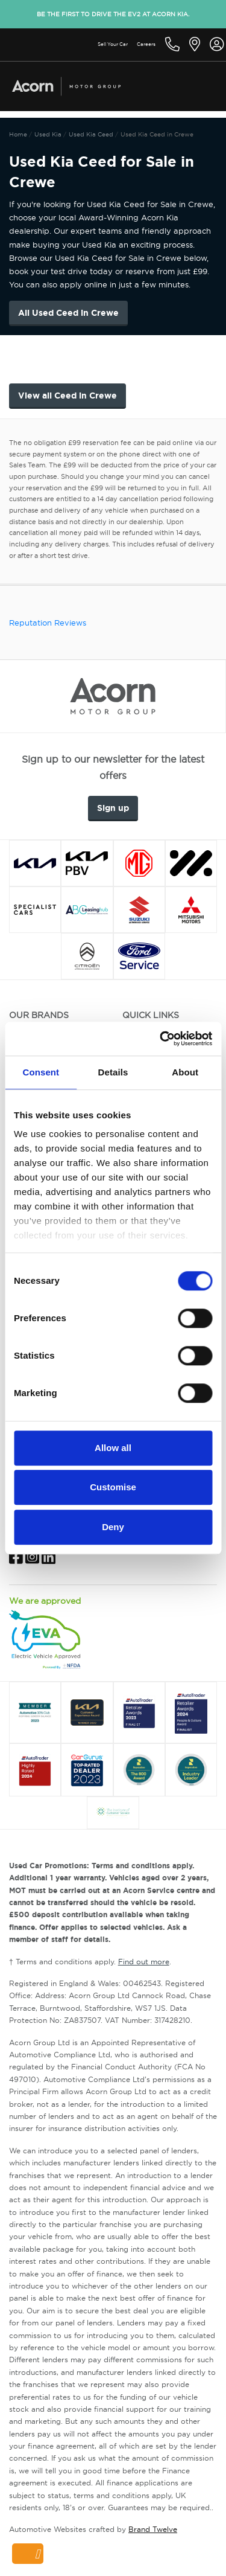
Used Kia (47, 134)
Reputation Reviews (47, 622)
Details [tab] (113, 1072)
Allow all (113, 1448)
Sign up (113, 808)
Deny (113, 1527)
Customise (113, 1487)
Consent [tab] (40, 1072)
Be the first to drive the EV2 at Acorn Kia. (113, 14)
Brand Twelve (152, 2529)
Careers (146, 44)
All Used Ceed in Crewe (68, 312)
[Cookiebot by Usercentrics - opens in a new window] (161, 1038)
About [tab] (185, 1072)
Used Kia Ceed (92, 134)
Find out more (143, 1961)
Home (18, 134)
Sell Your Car (113, 44)
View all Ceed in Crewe (67, 395)
